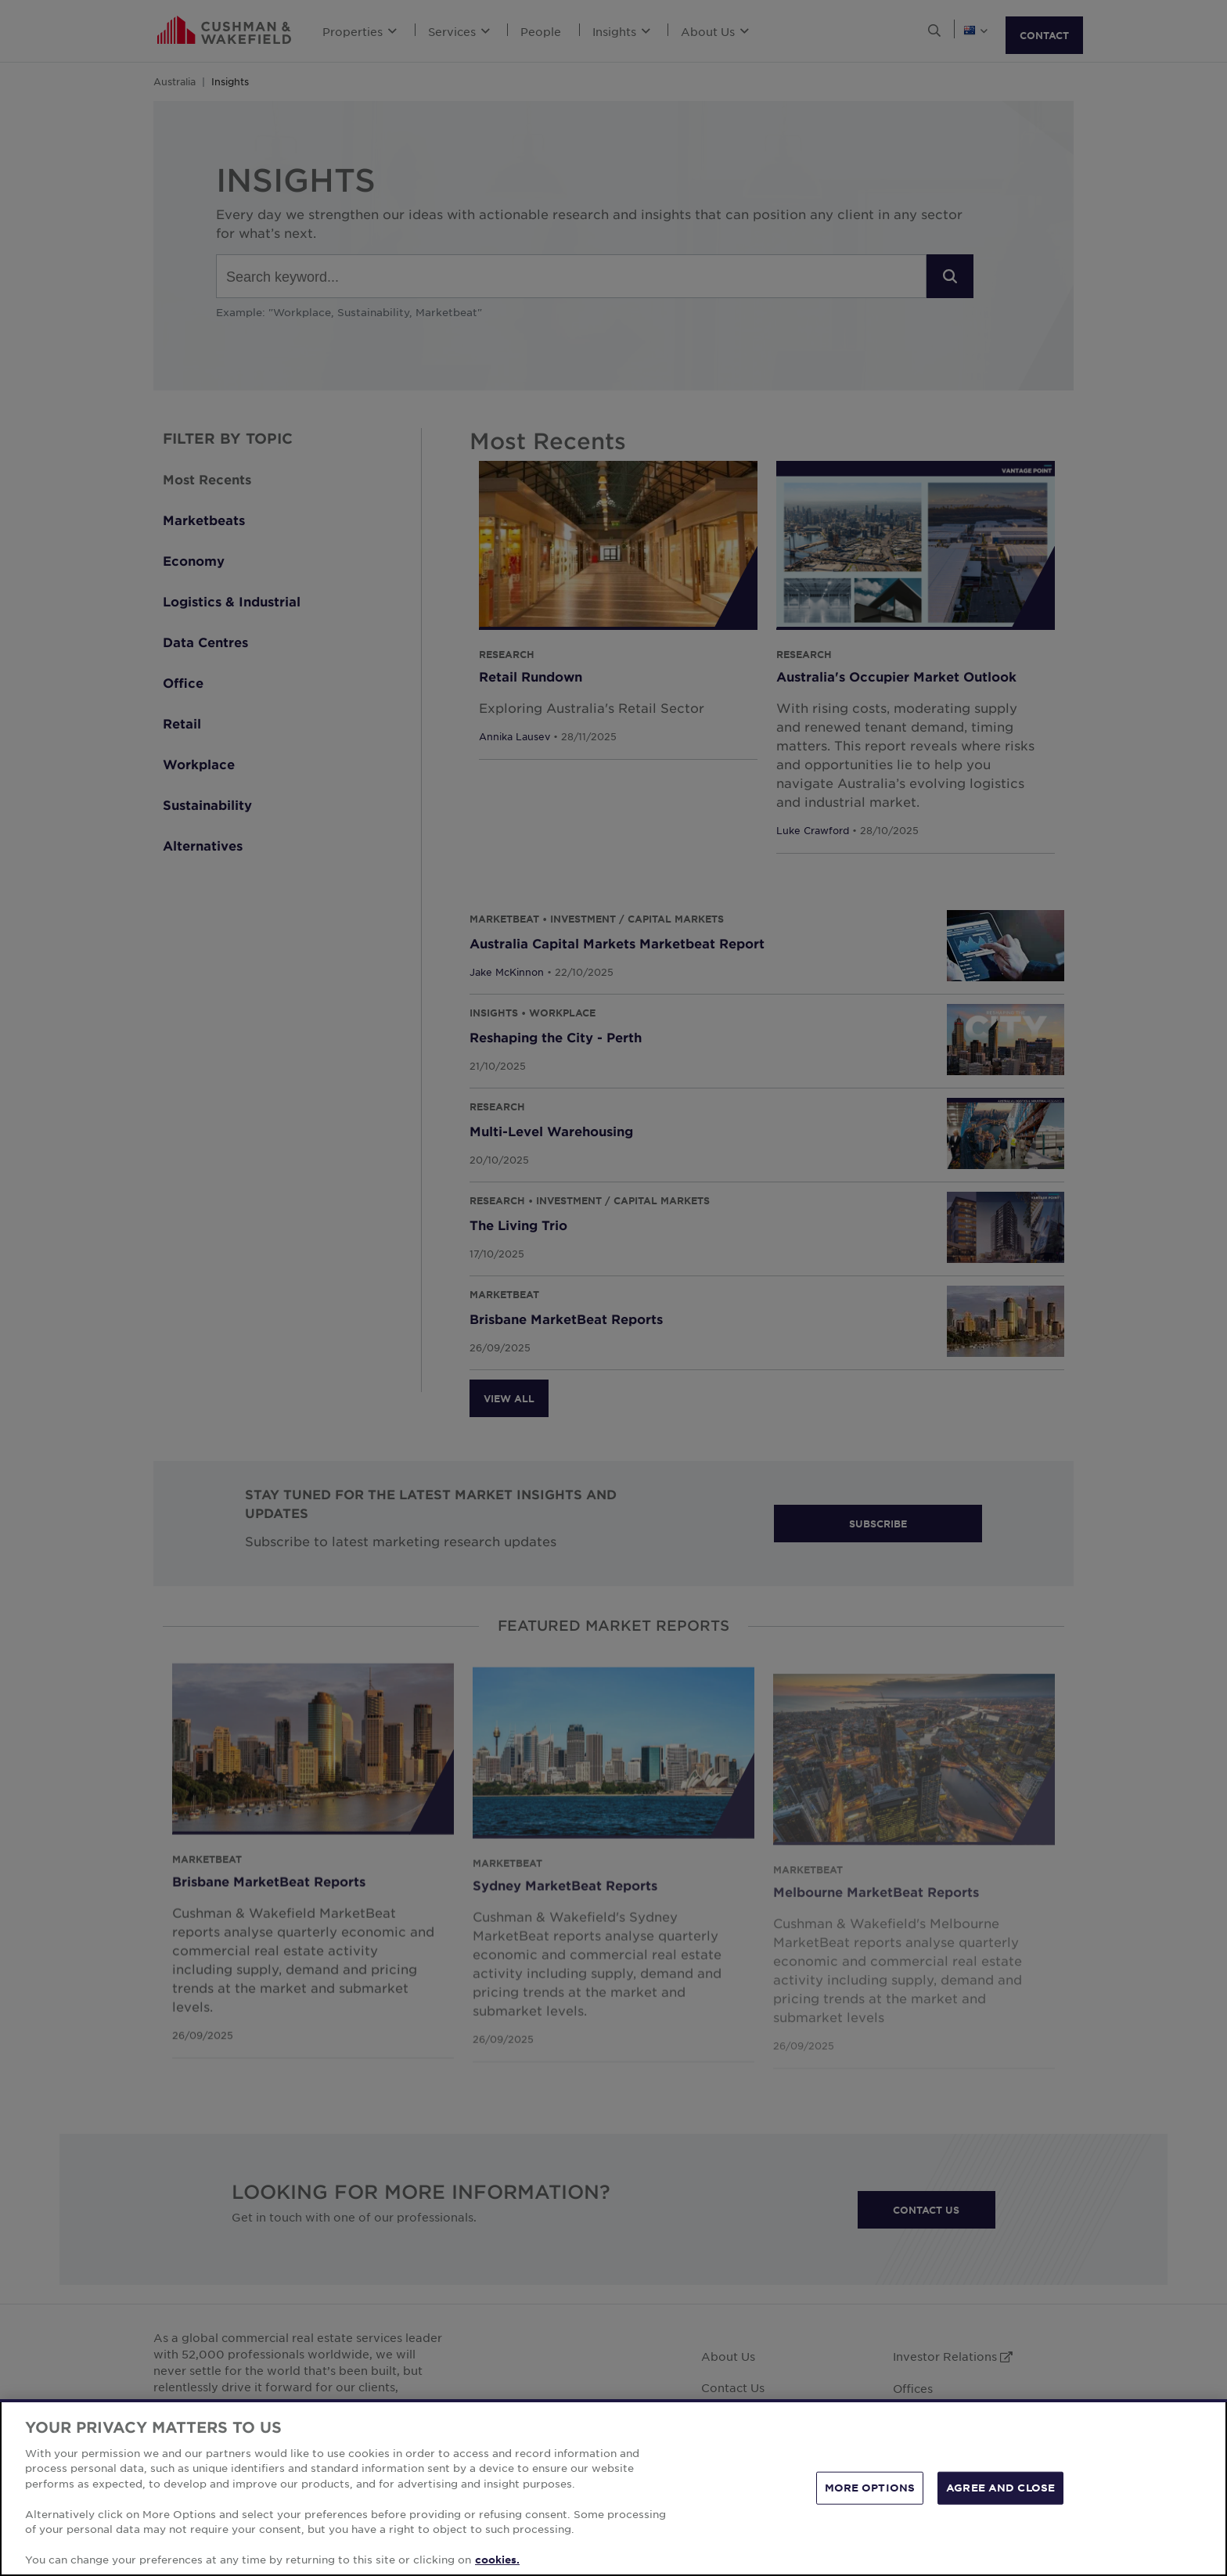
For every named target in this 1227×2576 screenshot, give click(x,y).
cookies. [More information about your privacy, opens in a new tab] (497, 2559)
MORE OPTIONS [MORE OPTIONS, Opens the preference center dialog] (870, 2487)
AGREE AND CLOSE (1000, 2487)
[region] (613, 2487)
